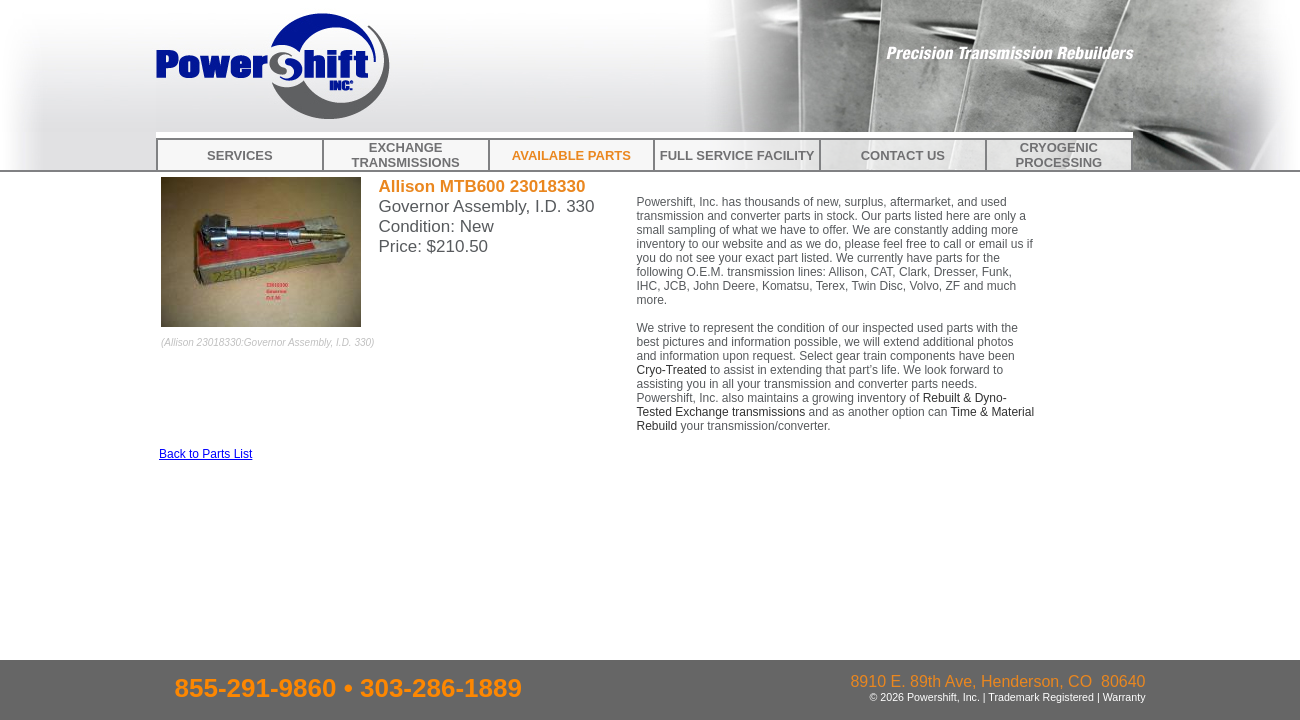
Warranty (1124, 697)
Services (240, 155)
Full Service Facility (737, 155)
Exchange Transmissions (405, 155)
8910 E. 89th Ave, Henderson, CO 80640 (997, 681)
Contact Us (903, 155)
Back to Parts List (205, 454)
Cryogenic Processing (1059, 155)
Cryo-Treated (672, 370)
